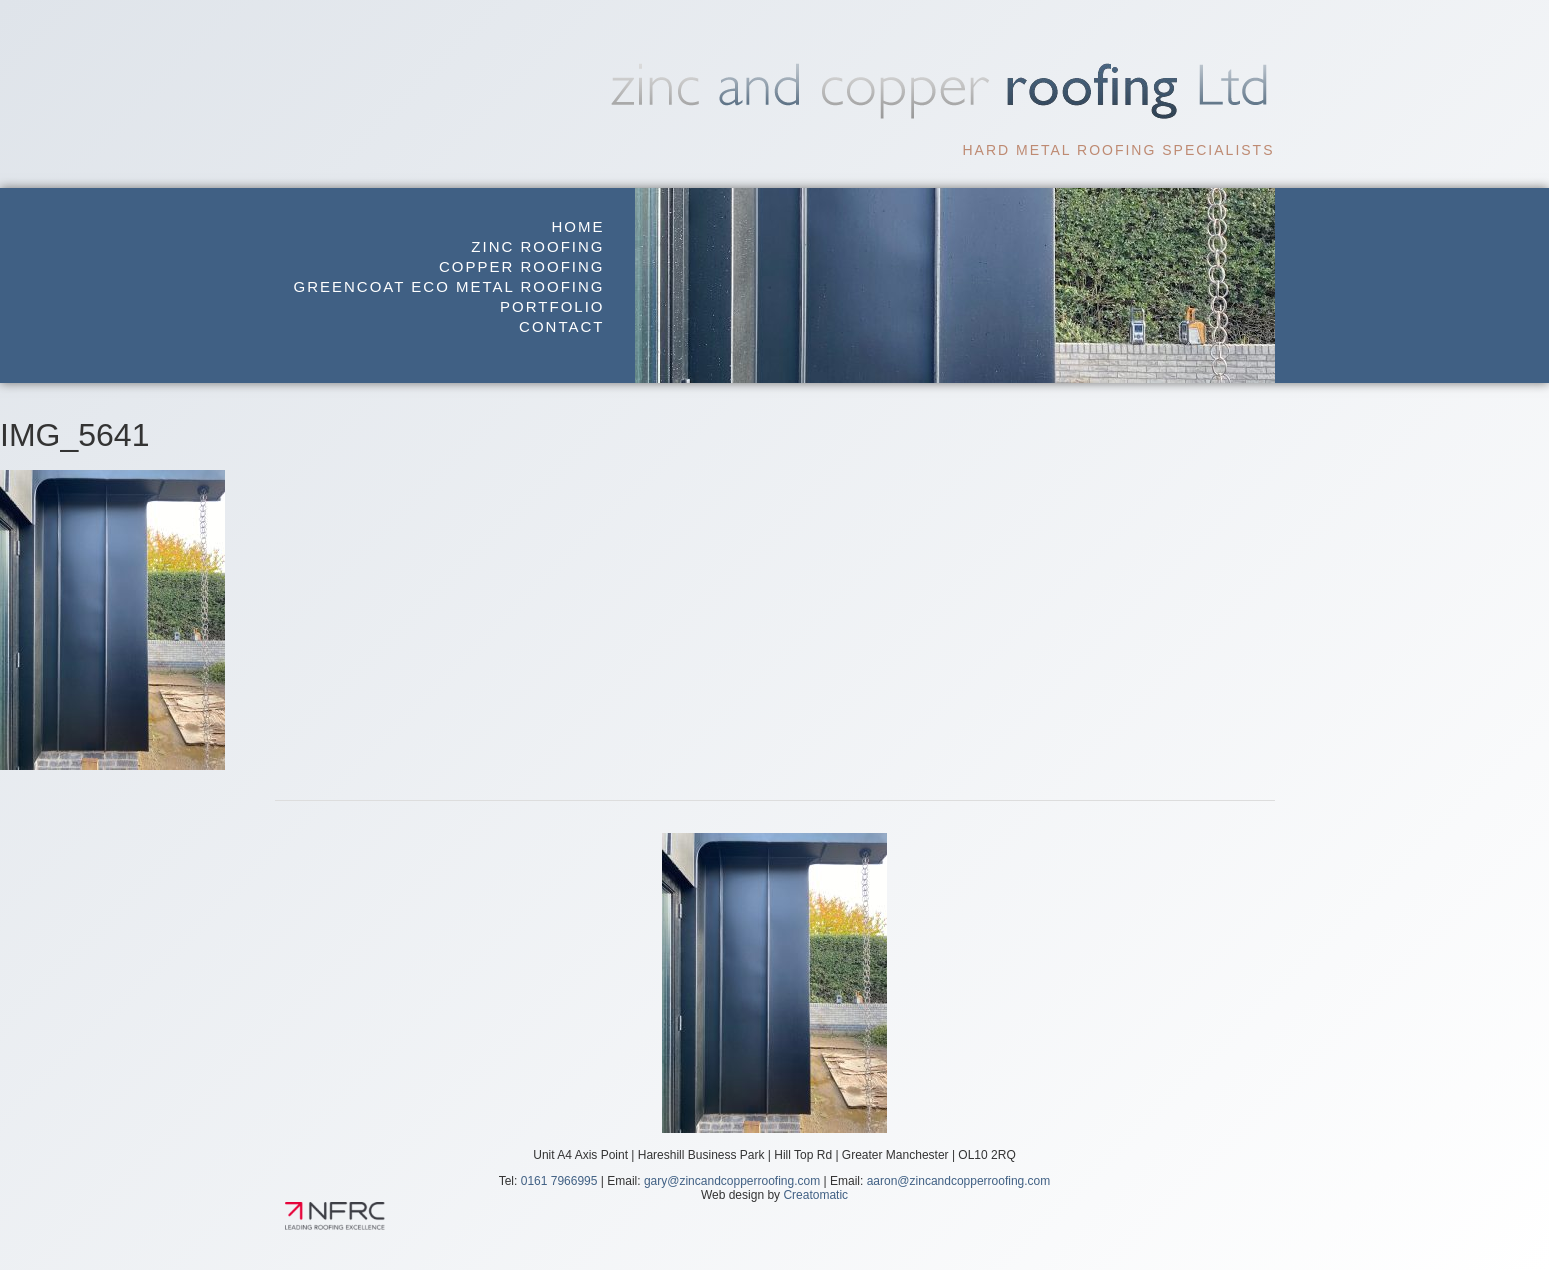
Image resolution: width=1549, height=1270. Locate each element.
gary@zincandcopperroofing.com (732, 1181)
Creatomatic (815, 1195)
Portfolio (552, 306)
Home (578, 226)
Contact (561, 326)
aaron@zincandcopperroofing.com (959, 1181)
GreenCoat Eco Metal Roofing (449, 286)
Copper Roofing (522, 266)
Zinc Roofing (537, 246)
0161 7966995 (559, 1181)
